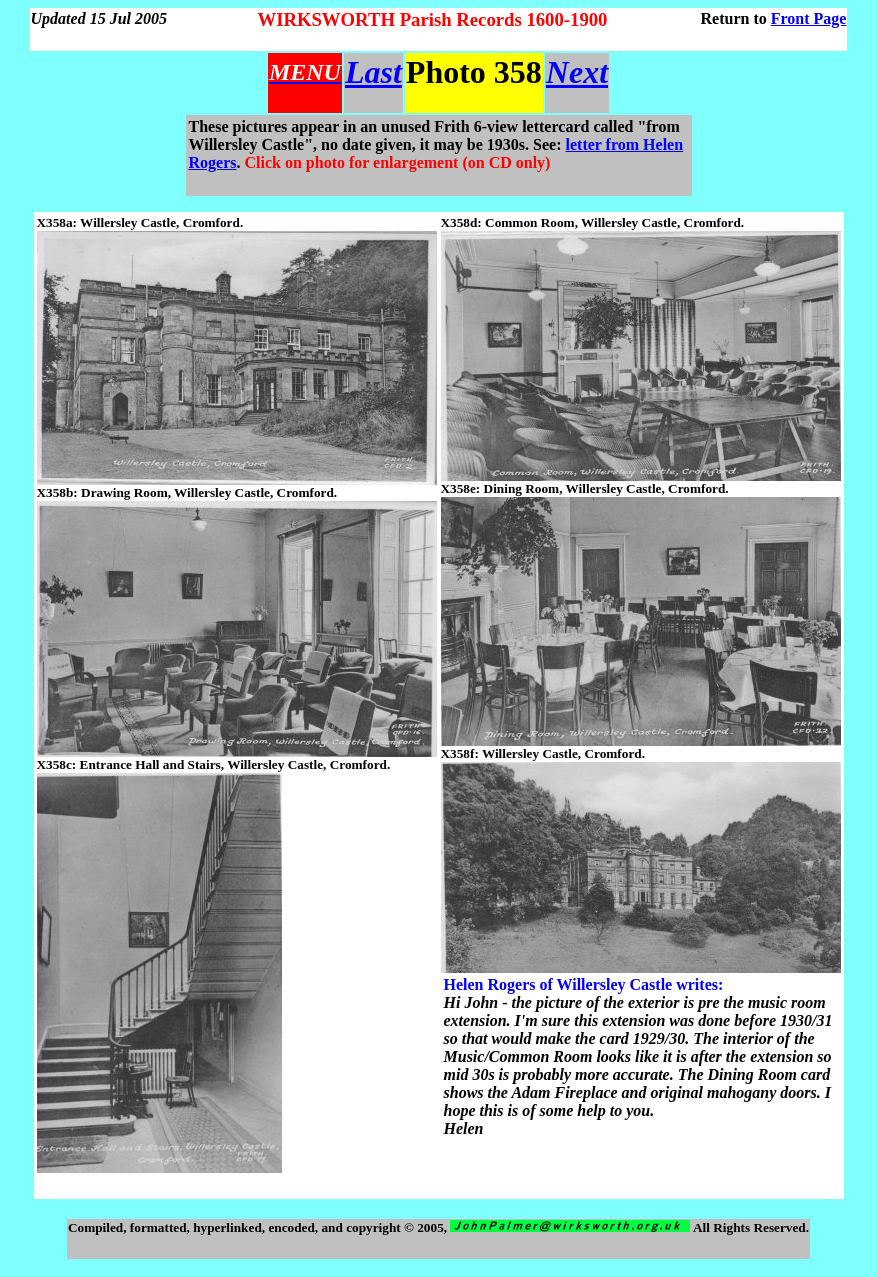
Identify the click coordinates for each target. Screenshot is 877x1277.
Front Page (809, 18)
